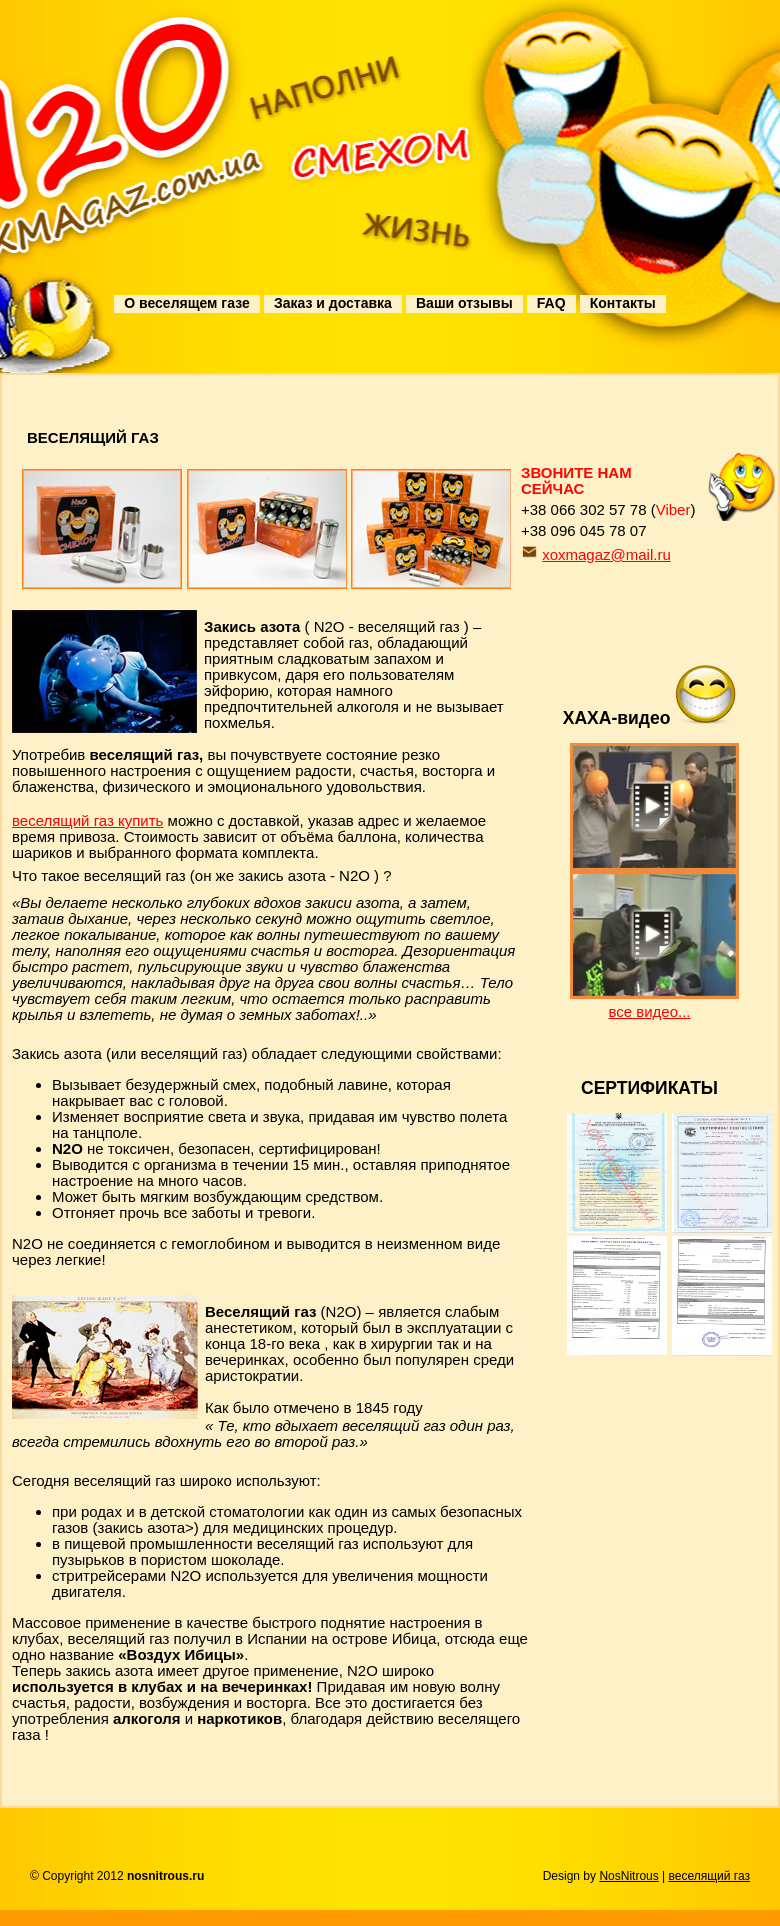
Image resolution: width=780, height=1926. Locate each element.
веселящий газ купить (87, 820)
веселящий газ (709, 1876)
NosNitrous (628, 1876)
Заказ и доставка (333, 303)
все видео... (649, 1011)
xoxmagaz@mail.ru (606, 554)
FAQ (551, 303)
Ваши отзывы (464, 303)
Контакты (623, 303)
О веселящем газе (186, 303)
